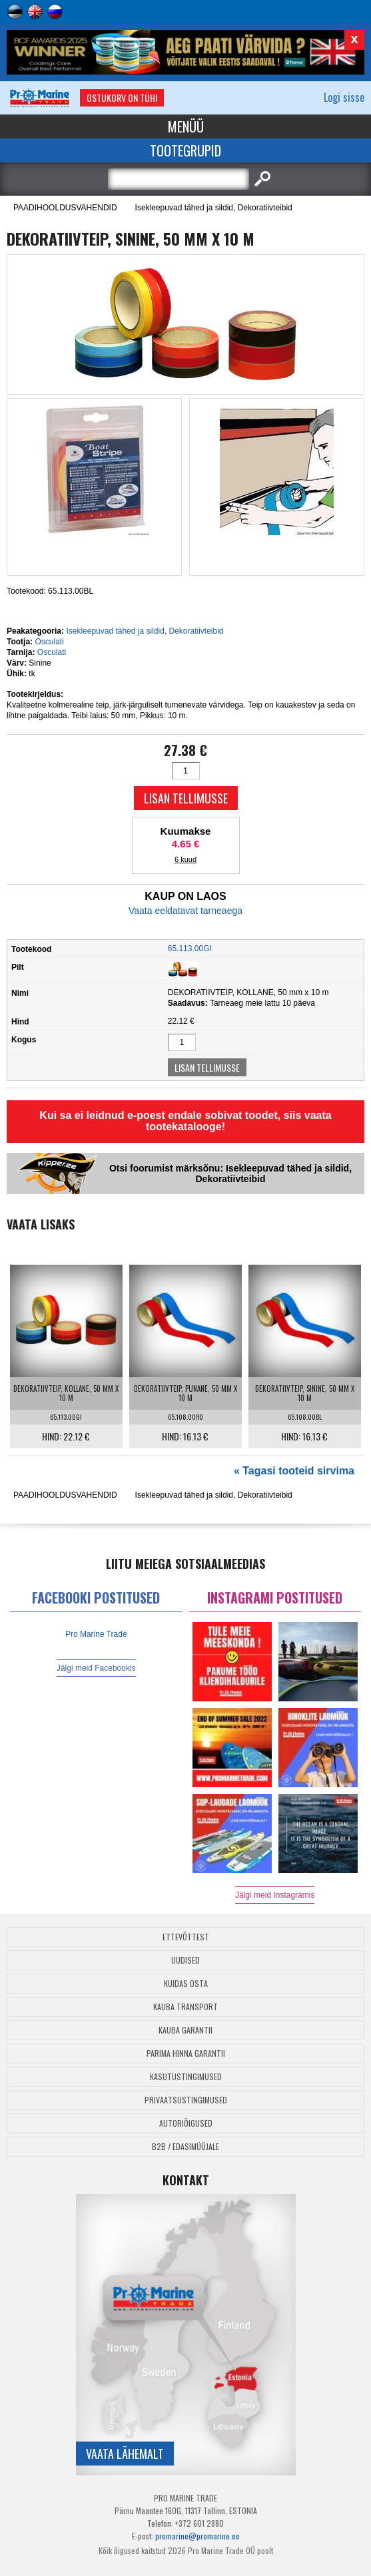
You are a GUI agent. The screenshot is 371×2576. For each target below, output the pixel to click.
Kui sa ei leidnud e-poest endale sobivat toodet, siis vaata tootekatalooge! (185, 1121)
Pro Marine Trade (96, 1634)
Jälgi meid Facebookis (96, 1668)
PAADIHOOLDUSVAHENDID (65, 207)
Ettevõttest (186, 1936)
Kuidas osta (186, 1983)
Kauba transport (185, 2006)
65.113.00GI (190, 948)
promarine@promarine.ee (197, 2535)
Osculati (49, 641)
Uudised (185, 1960)
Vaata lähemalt (125, 2453)
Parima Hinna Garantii (186, 2053)
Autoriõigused (185, 2123)
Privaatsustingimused (186, 2099)
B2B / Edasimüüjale (185, 2146)
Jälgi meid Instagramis (274, 1895)
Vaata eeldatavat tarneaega (185, 910)
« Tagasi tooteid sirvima (294, 1470)
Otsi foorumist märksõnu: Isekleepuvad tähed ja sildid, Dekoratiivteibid (230, 1173)
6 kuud (185, 859)
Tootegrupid (185, 150)
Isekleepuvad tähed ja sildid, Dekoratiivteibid (213, 207)
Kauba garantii (185, 2030)
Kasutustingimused (186, 2076)
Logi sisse (344, 97)
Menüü (186, 126)
